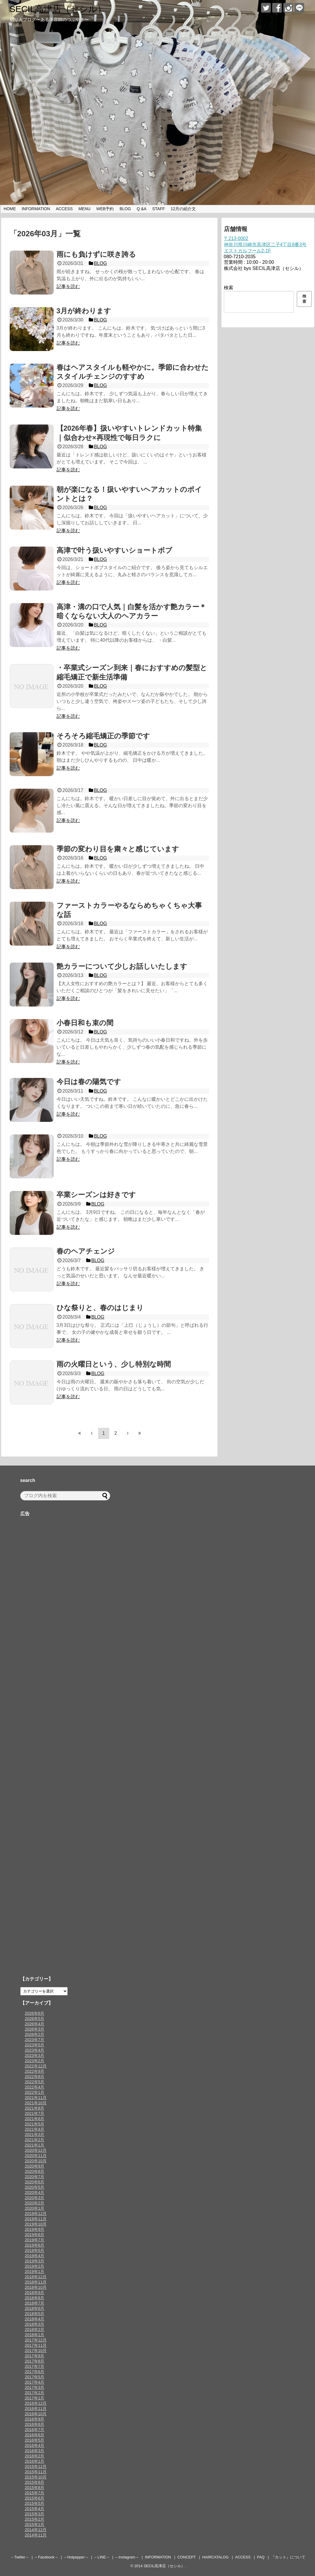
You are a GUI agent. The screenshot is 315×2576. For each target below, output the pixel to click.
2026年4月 (35, 2024)
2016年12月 (36, 2403)
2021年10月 (36, 2103)
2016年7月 (35, 2429)
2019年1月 (35, 2271)
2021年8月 (35, 2108)
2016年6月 (35, 2435)
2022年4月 (35, 2087)
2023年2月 (35, 2060)
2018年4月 (35, 2319)
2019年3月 (35, 2261)
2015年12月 (36, 2466)
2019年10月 (36, 2224)
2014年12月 (36, 2529)
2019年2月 (35, 2266)
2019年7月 (35, 2240)
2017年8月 (35, 2361)
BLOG (125, 208)
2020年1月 (35, 2208)
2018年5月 (35, 2313)
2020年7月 (35, 2176)
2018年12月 (36, 2276)
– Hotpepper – (76, 2557)
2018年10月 (36, 2287)
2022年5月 (35, 2081)
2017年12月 (36, 2340)
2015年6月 (35, 2498)
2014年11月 (36, 2535)
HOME (10, 208)
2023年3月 (35, 2055)
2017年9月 (35, 2356)
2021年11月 (36, 2097)
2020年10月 (36, 2161)
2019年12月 (36, 2213)
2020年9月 (35, 2166)
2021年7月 (35, 2113)
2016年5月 (35, 2440)
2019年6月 (35, 2245)
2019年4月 (35, 2255)
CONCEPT (186, 2557)
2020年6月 (35, 2182)
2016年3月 (35, 2450)
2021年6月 (35, 2118)
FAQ (261, 2557)
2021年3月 (35, 2134)
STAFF (158, 208)
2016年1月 (35, 2461)
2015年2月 (35, 2519)
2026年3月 (35, 2029)
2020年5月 (35, 2187)
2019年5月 (35, 2250)
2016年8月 (35, 2424)
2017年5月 (35, 2377)
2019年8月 (35, 2234)
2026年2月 (35, 2034)
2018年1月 (35, 2334)
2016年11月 (36, 2408)
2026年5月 (35, 2018)
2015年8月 (35, 2487)
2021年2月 (35, 2139)
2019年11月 (36, 2218)
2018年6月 (35, 2308)
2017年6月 (35, 2371)
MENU (85, 208)
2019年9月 (35, 2229)
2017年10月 (36, 2350)
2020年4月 (35, 2192)
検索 (228, 287)
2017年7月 (35, 2366)
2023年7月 (35, 2039)
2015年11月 (36, 2471)
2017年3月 (35, 2387)
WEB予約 (105, 208)
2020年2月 (35, 2203)
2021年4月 (35, 2129)
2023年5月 (35, 2045)
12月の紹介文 (183, 208)
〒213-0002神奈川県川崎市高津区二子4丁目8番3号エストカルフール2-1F (265, 244)
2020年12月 (36, 2150)
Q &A (141, 208)
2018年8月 (35, 2298)
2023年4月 (35, 2050)
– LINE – (101, 2557)
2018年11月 (36, 2282)
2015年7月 (35, 2493)
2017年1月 (35, 2398)
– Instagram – (126, 2557)
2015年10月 (36, 2477)
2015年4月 (35, 2508)
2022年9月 (35, 2071)
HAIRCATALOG (215, 2557)
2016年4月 (35, 2445)
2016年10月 (36, 2413)
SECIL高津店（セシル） (58, 9)
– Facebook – (46, 2557)
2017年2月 (35, 2392)
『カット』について (288, 2557)
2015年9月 (35, 2482)
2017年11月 (36, 2345)
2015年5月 (35, 2503)
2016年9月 (35, 2419)
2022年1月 (35, 2092)
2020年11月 (36, 2155)
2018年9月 (35, 2292)
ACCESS (64, 208)
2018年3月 (35, 2324)
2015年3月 (35, 2514)
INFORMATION (36, 208)
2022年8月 (35, 2076)
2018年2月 (35, 2329)
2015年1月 (35, 2524)
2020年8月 (35, 2171)
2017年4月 (35, 2382)
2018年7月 (35, 2303)
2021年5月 (35, 2124)
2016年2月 (35, 2456)
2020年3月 (35, 2197)
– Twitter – (19, 2557)
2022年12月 (36, 2066)
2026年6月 (35, 2013)
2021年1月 (35, 2145)
